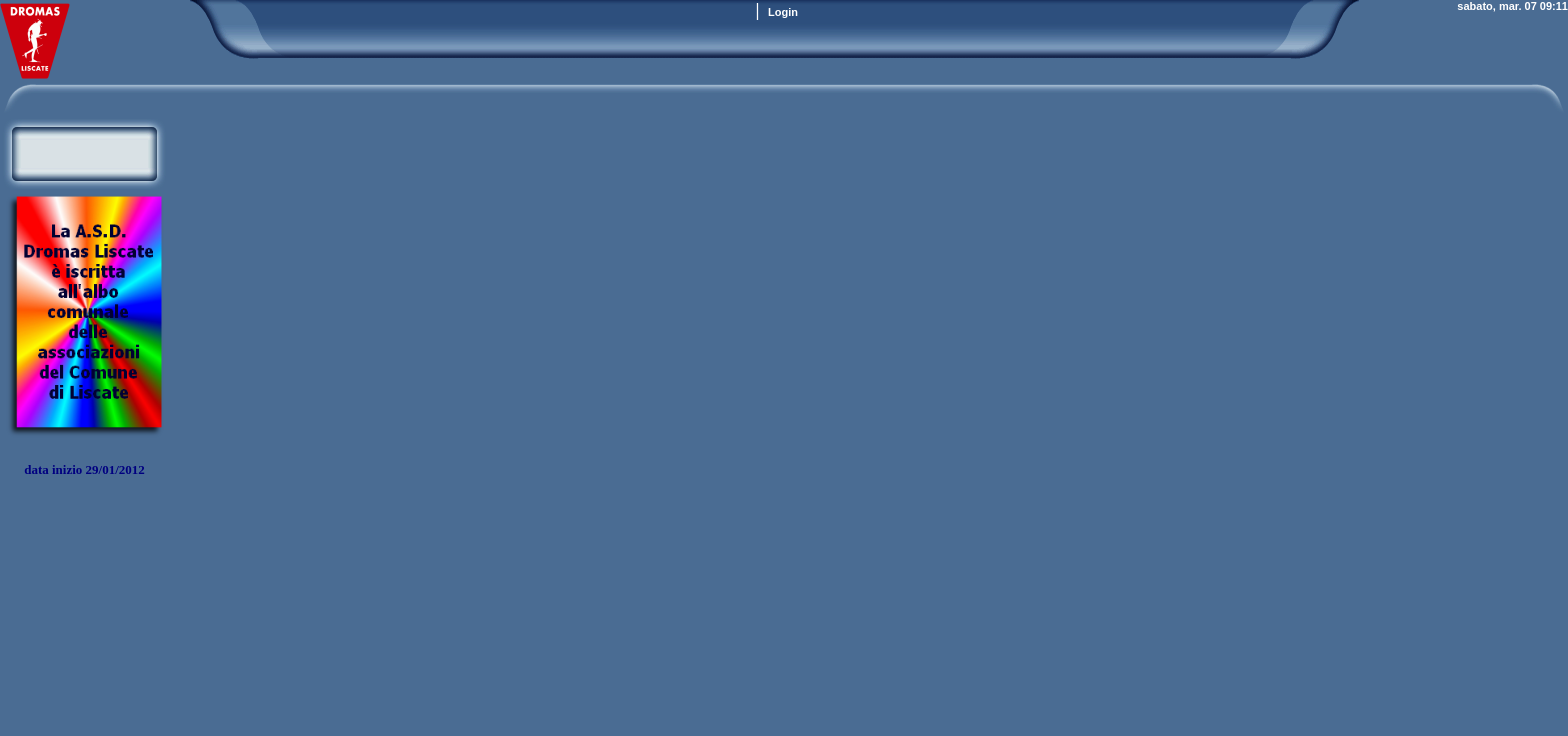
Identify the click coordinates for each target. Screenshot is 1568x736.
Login (783, 12)
